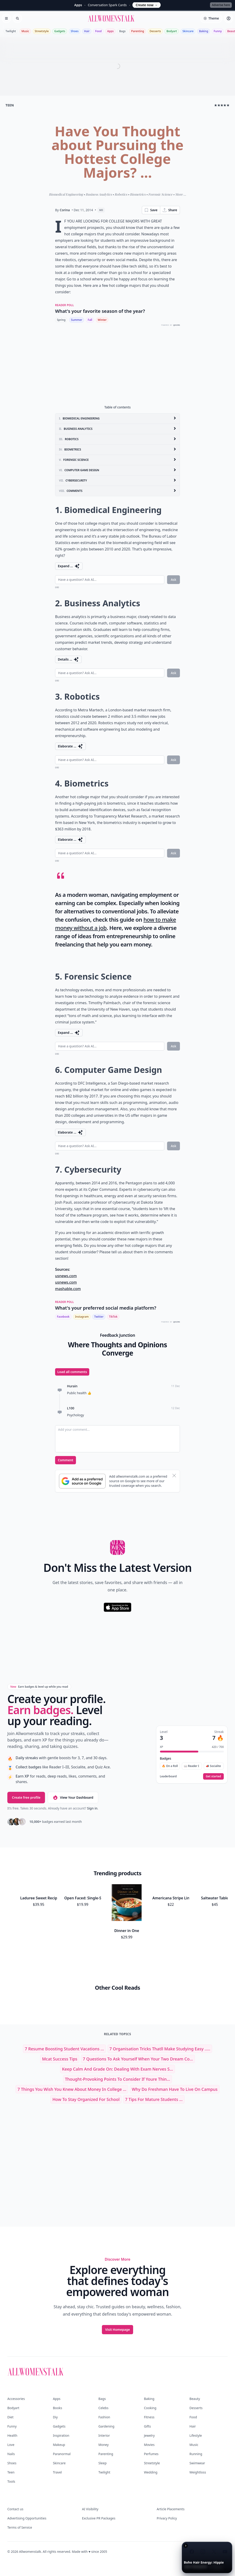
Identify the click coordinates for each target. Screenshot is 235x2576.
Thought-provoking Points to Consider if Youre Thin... (117, 2079)
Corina (65, 210)
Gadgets (59, 31)
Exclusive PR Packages (98, 2518)
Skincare (188, 31)
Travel (57, 2472)
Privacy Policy (167, 2518)
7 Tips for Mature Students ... (153, 2099)
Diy (55, 2417)
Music (25, 31)
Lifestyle (196, 2435)
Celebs (103, 2408)
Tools (11, 2481)
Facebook (63, 1317)
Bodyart (171, 31)
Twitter (99, 1317)
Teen (10, 2472)
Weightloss (198, 2472)
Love (10, 2444)
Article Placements (171, 2509)
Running (196, 2454)
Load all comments (72, 1372)
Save (150, 210)
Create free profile (26, 1797)
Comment (65, 1460)
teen (10, 105)
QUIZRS (176, 325)
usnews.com (66, 1275)
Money (103, 2444)
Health (12, 2435)
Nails (11, 2454)
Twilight (11, 31)
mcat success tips (59, 2059)
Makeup (59, 2444)
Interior (104, 2435)
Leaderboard (168, 1776)
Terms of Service (19, 2527)
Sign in (92, 1808)
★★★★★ (221, 105)
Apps (110, 31)
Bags (122, 31)
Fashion (104, 2417)
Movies (149, 2444)
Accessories (16, 2398)
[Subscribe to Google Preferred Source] (82, 1481)
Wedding (150, 2472)
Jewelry (149, 2435)
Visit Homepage (117, 2329)
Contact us (15, 2509)
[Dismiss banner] (174, 1475)
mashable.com (68, 1288)
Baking (203, 31)
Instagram (82, 1317)
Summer (76, 320)
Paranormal (61, 2454)
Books (57, 2408)
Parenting (137, 31)
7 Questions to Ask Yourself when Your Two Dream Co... (138, 2059)
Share (169, 210)
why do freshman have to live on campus (174, 2089)
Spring (61, 320)
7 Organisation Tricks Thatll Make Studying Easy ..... (159, 2049)
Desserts (155, 31)
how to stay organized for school (86, 2099)
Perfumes (151, 2454)
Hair (87, 31)
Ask (173, 579)
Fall (90, 320)
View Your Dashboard (73, 1797)
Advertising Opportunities (26, 2518)
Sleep (102, 2463)
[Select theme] (211, 18)
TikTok (113, 1317)
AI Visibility (90, 2509)
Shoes (74, 31)
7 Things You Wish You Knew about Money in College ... (71, 2089)
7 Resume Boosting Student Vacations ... (64, 2049)
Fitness (149, 2417)
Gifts (147, 2426)
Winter (102, 320)
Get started (213, 1776)
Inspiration (61, 2435)
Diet (10, 2417)
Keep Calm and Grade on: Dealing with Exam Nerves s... (117, 2069)
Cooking (150, 2408)
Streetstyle (42, 31)
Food (98, 31)
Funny (218, 31)
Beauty (195, 2398)
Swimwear (197, 2463)
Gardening (106, 2426)
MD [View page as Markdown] (101, 210)
